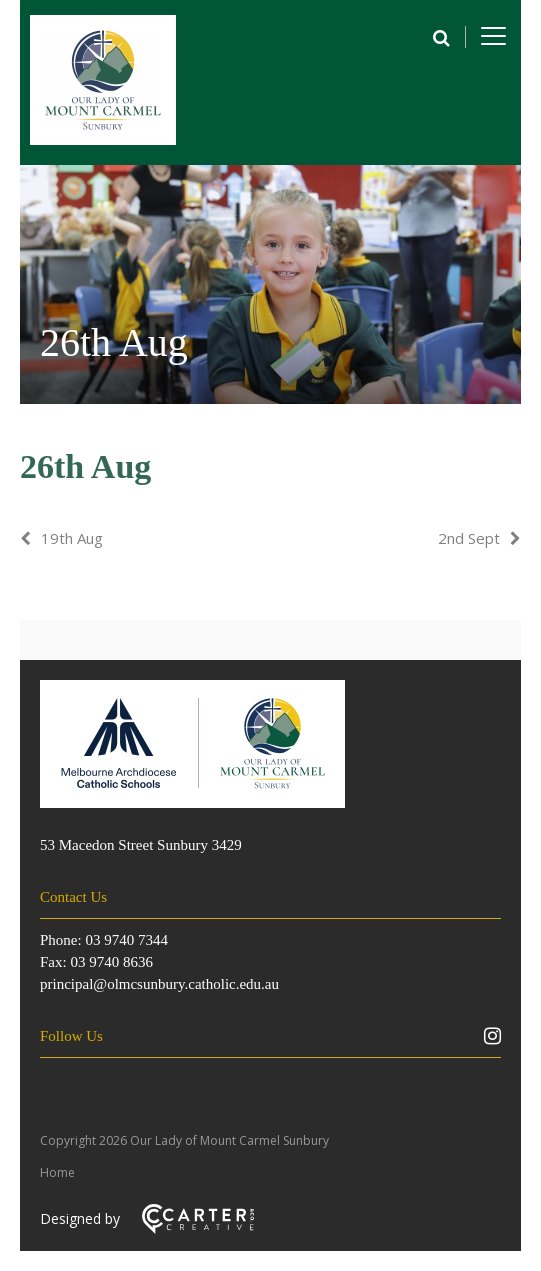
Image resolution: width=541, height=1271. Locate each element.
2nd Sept (469, 538)
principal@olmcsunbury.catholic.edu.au (159, 984)
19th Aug (72, 538)
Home (57, 1172)
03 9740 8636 (111, 962)
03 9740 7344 (126, 940)
